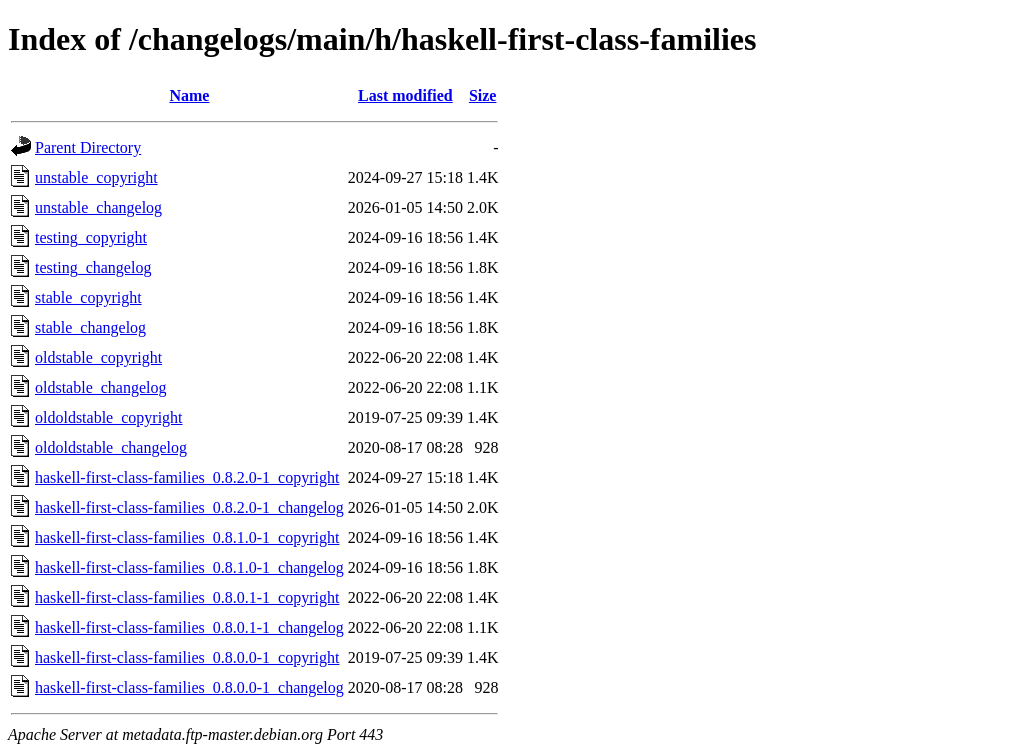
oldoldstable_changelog (111, 447)
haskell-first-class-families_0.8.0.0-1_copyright (187, 657)
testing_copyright (91, 237)
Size (483, 95)
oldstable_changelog (101, 387)
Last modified (405, 95)
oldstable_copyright (98, 357)
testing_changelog (93, 267)
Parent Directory (88, 147)
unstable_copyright (96, 177)
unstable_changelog (98, 207)
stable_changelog (90, 327)
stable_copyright (88, 297)
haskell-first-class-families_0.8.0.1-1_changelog (189, 627)
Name (189, 95)
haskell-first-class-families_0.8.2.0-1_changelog (189, 507)
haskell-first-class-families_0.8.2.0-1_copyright (187, 477)
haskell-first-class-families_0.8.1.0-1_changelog (189, 567)
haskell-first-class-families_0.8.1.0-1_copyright (187, 537)
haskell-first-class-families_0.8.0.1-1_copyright (187, 597)
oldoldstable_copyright (109, 417)
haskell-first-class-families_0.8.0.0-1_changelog (189, 687)
